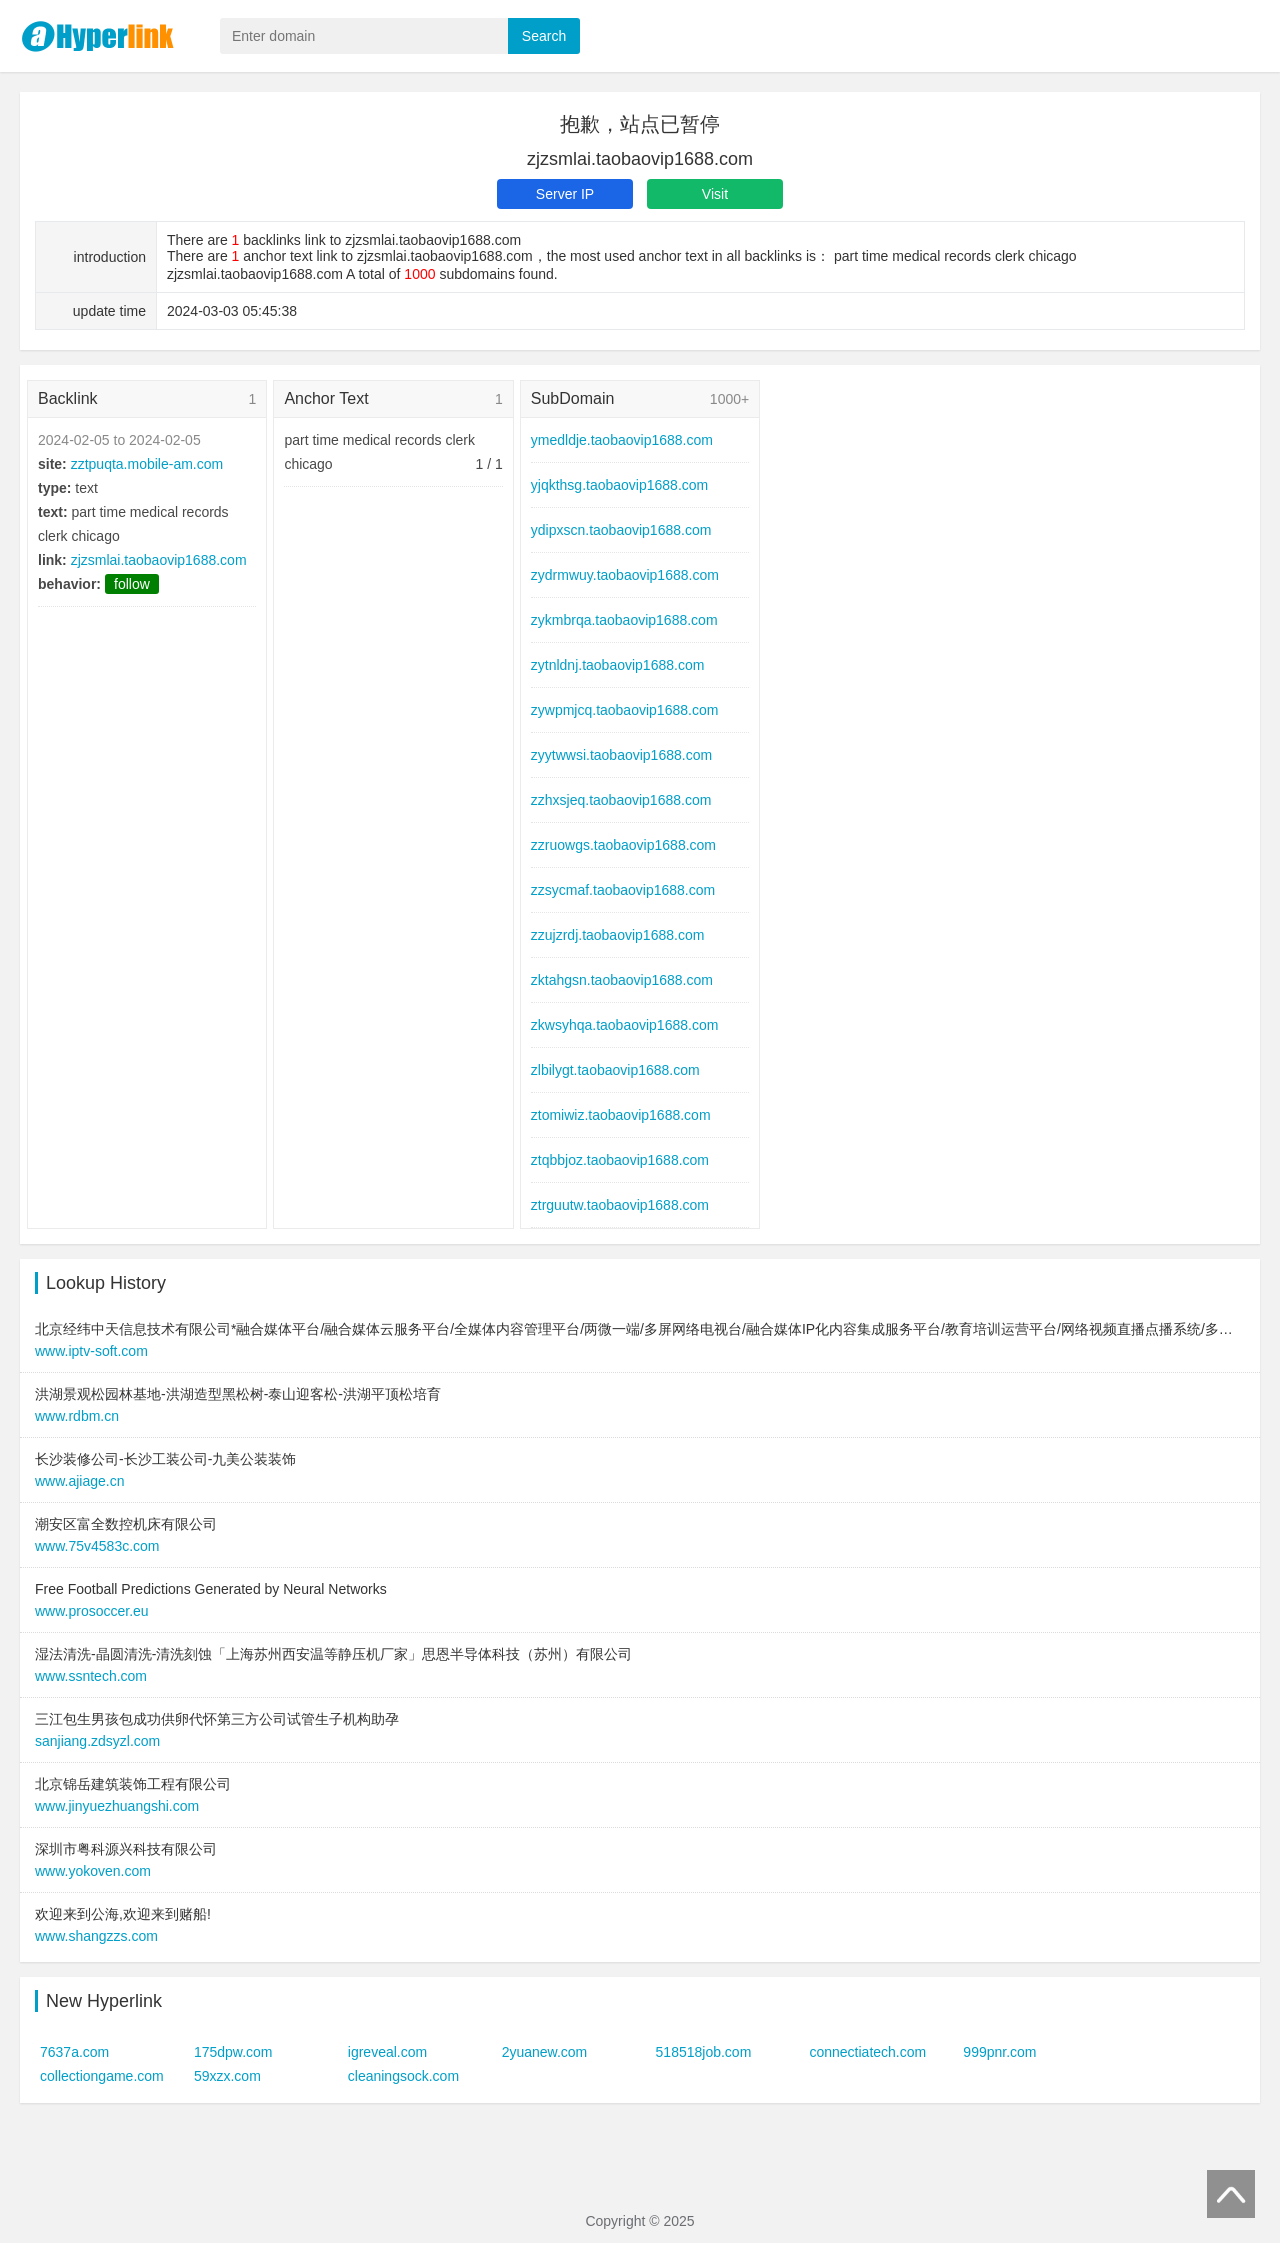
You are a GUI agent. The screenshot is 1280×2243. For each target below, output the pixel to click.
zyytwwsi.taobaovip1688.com (621, 755)
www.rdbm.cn (77, 1416)
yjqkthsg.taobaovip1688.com (619, 485)
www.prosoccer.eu (92, 1611)
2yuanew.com (545, 2052)
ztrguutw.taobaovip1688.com (620, 1205)
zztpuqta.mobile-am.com (147, 464)
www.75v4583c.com (97, 1546)
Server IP (565, 194)
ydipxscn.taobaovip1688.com (621, 530)
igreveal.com (387, 2052)
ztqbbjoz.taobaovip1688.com (620, 1160)
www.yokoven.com (93, 1871)
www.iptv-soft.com (91, 1351)
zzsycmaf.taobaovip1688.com (623, 890)
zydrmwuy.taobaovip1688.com (625, 575)
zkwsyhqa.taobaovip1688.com (625, 1025)
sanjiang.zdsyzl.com (97, 1741)
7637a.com (74, 2052)
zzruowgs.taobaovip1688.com (623, 845)
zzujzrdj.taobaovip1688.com (618, 935)
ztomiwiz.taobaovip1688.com (621, 1115)
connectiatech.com (867, 2052)
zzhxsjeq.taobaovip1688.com (621, 800)
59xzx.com (227, 2076)
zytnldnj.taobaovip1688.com (618, 665)
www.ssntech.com (91, 1676)
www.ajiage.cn (80, 1481)
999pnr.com (999, 2052)
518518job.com (704, 2052)
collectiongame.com (102, 2076)
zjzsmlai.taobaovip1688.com (159, 560)
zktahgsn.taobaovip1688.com (622, 980)
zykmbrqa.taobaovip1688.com (624, 620)
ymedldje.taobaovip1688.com (622, 440)
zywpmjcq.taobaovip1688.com (625, 710)
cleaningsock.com (403, 2076)
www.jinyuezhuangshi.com (117, 1806)
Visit (715, 194)
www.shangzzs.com (96, 1936)
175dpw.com (233, 2052)
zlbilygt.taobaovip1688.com (615, 1070)
